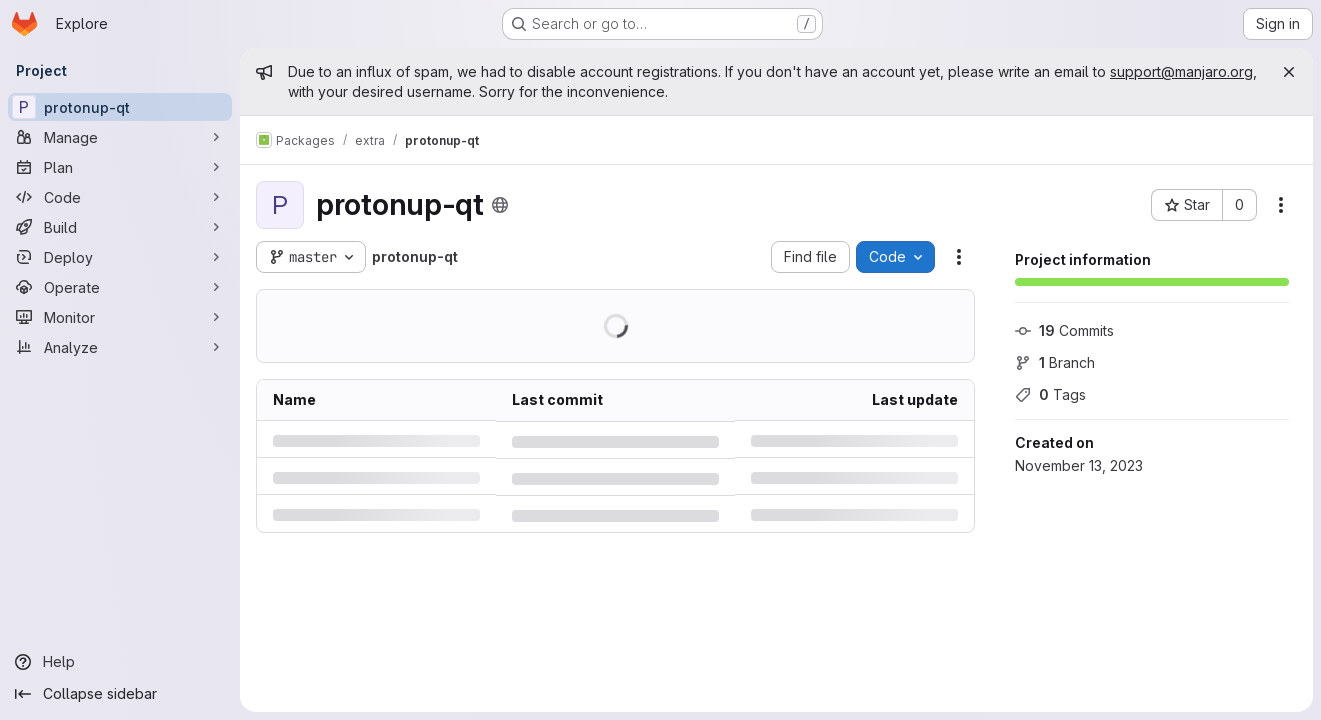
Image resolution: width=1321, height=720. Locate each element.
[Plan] (120, 167)
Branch (1055, 362)
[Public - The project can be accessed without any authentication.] (500, 205)
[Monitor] (120, 317)
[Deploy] (120, 257)
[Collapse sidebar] (120, 694)
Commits (1064, 330)
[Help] (120, 662)
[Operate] (120, 287)
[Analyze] (120, 347)
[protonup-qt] (120, 107)
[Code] (120, 197)
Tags (1050, 394)
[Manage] (120, 137)
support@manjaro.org (1181, 71)
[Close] (1289, 72)
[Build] (120, 227)
